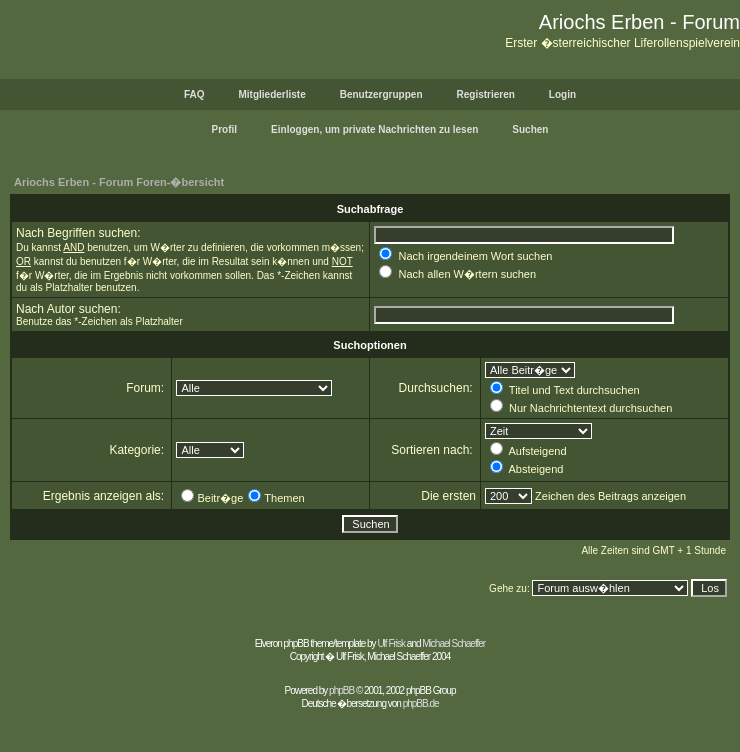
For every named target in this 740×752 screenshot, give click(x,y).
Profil (225, 129)
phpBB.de (421, 703)
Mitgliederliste (271, 94)
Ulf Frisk (391, 643)
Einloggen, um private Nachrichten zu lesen (374, 129)
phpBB (341, 690)
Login (562, 94)
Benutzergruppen (381, 94)
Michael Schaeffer (453, 643)
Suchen (530, 129)
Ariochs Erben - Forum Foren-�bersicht (119, 182)
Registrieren (486, 94)
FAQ (194, 94)
